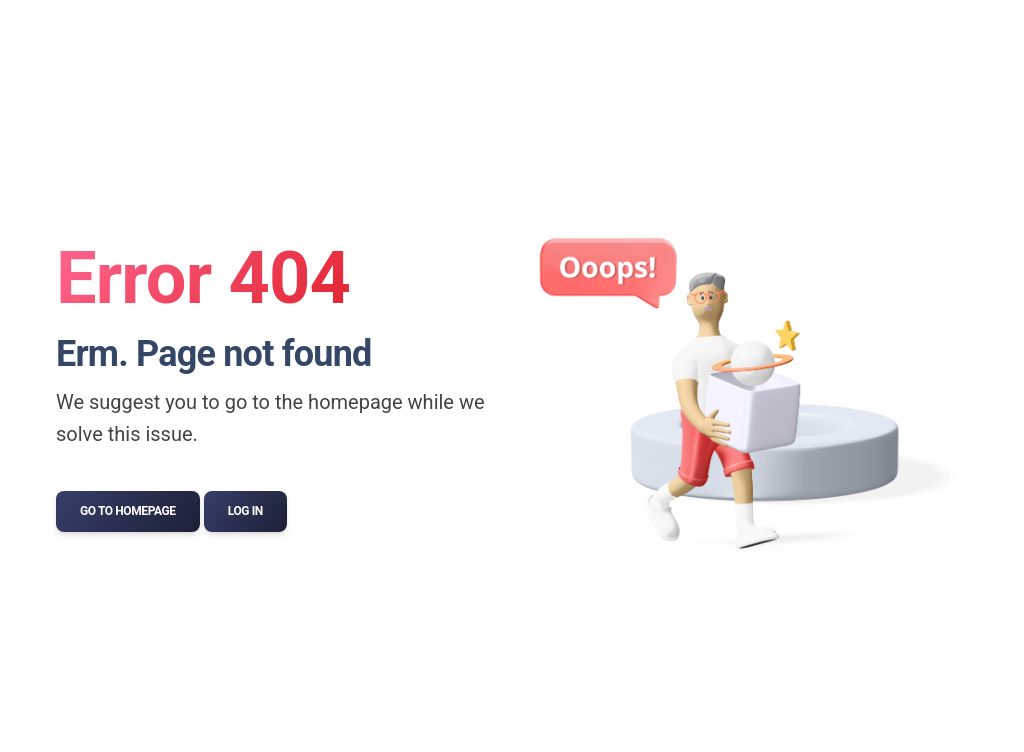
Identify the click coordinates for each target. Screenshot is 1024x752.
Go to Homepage (128, 511)
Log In (245, 511)
